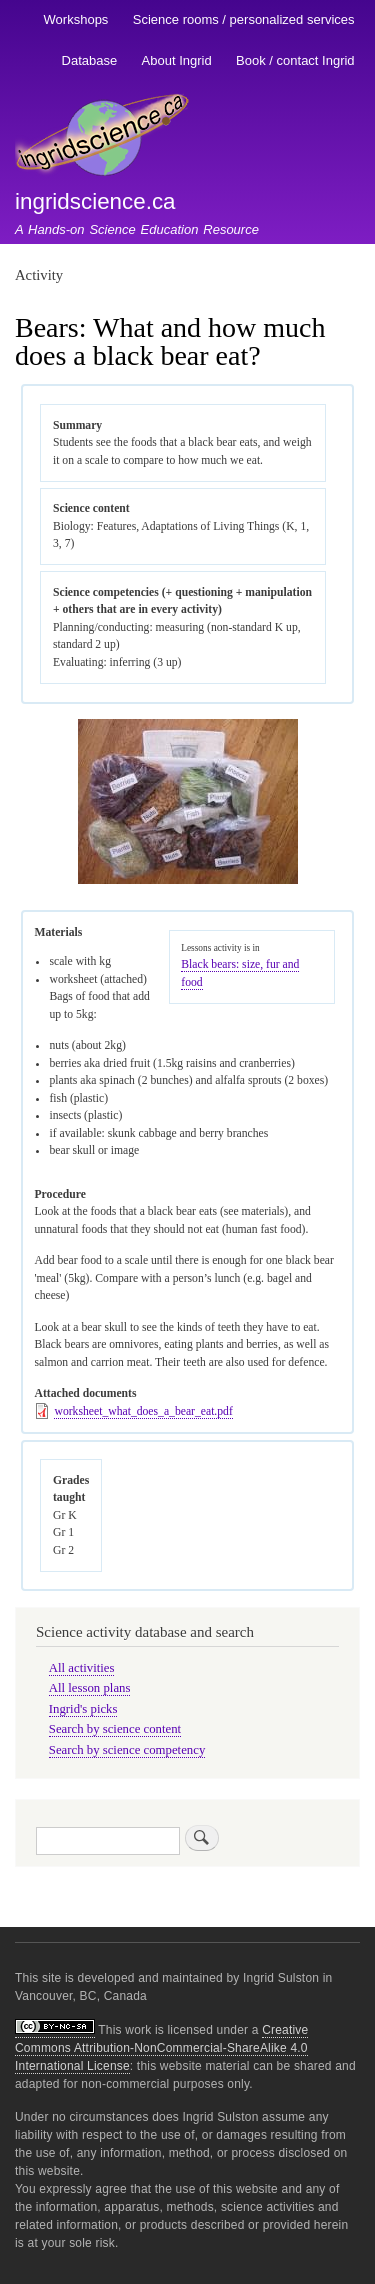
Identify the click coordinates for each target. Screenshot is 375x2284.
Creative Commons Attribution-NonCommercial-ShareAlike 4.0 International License (161, 2048)
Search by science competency (127, 1750)
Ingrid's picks (83, 1709)
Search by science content (115, 1729)
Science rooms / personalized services (244, 19)
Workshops (76, 19)
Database (90, 60)
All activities (82, 1668)
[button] (188, 880)
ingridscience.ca (95, 201)
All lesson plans (90, 1688)
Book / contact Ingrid (295, 60)
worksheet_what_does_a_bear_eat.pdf (143, 1411)
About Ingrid (177, 60)
